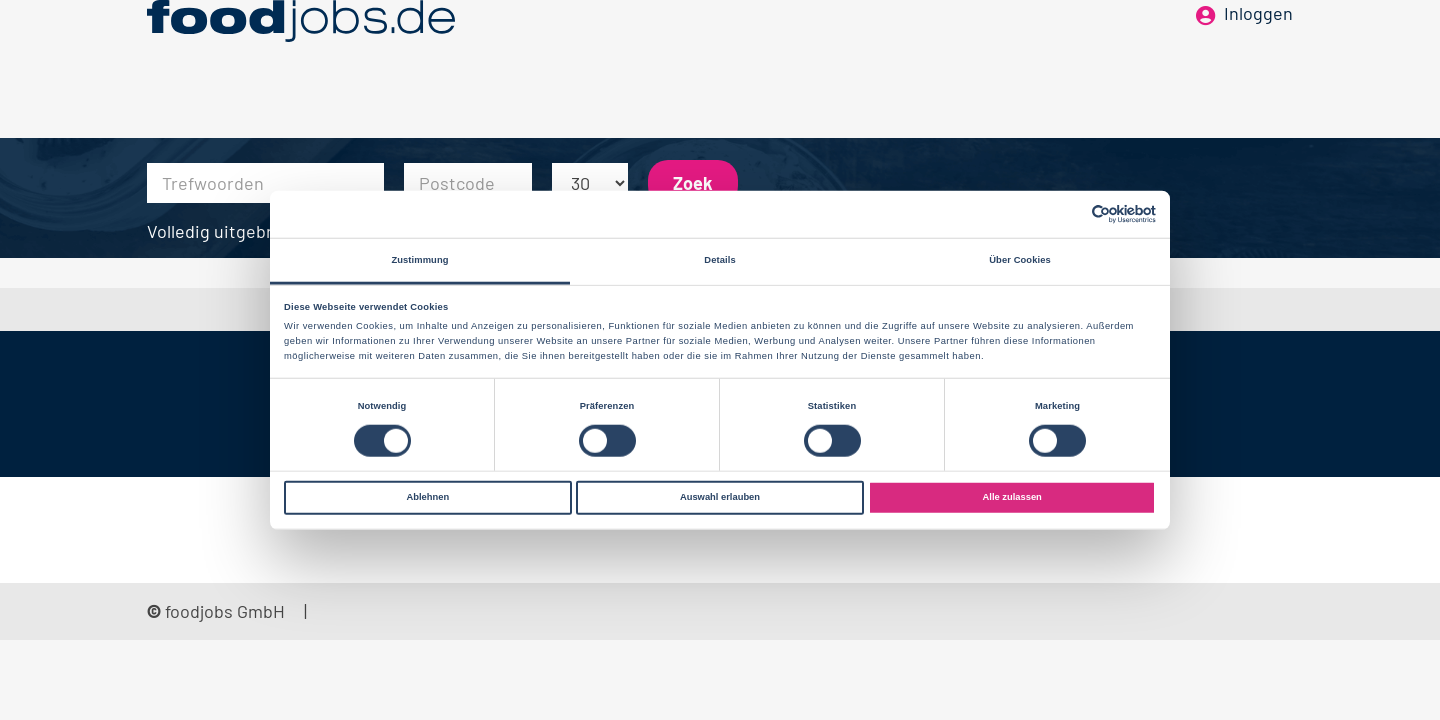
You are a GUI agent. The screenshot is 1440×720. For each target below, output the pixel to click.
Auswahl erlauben (720, 497)
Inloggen (1258, 48)
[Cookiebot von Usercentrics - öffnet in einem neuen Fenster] (1068, 214)
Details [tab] (719, 260)
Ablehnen (427, 497)
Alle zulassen (1012, 497)
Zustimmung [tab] (419, 260)
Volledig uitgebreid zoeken (253, 231)
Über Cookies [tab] (1020, 260)
